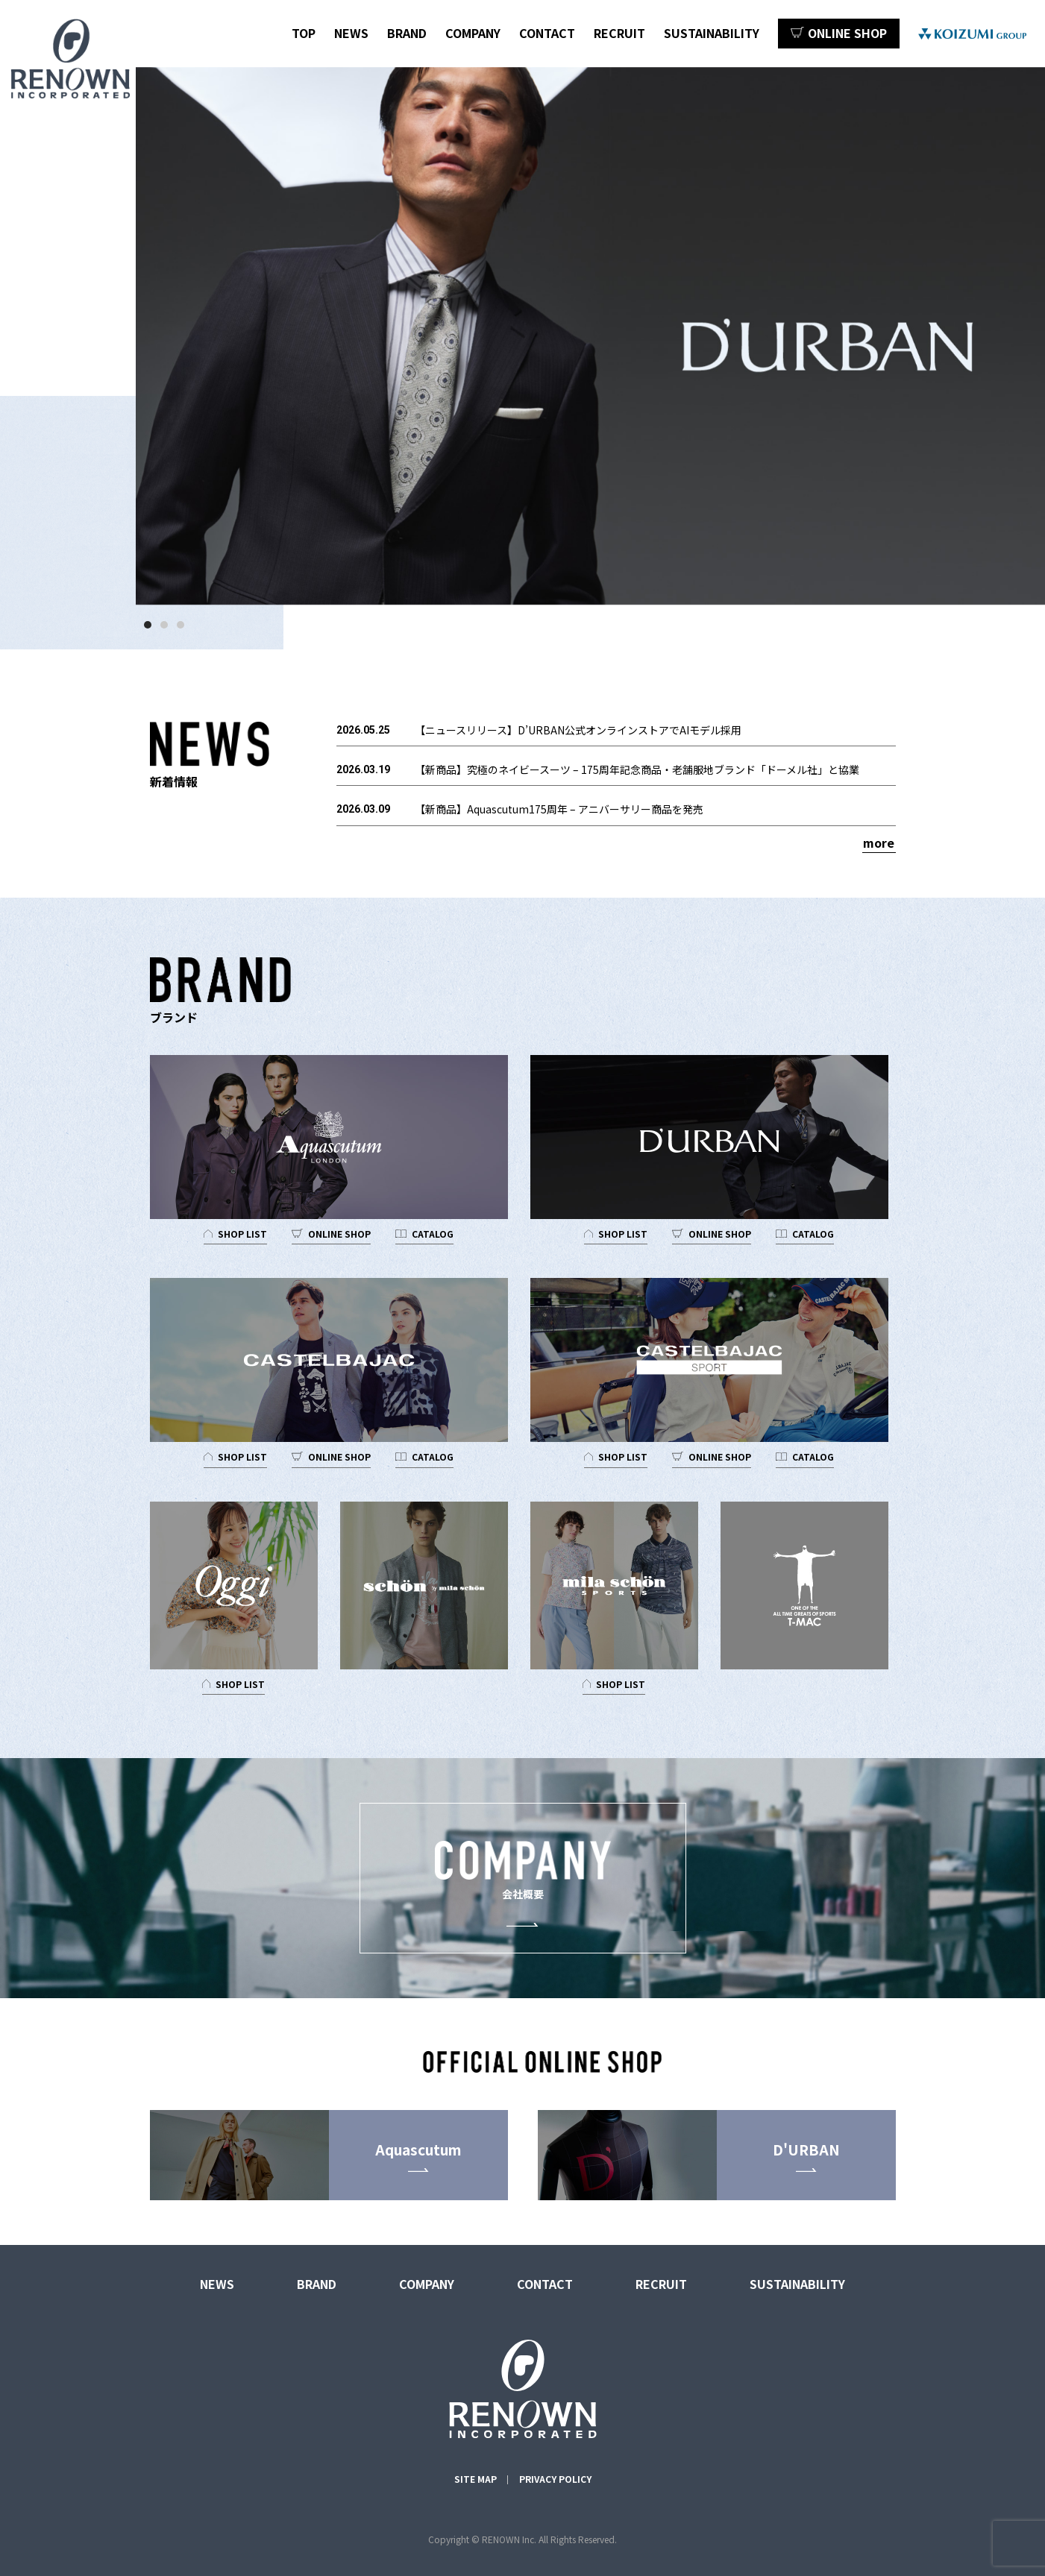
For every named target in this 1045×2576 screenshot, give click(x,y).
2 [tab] (167, 628)
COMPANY (472, 33)
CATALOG (433, 1233)
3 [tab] (184, 628)
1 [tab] (151, 628)
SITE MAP (475, 2478)
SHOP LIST (242, 1233)
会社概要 (523, 1871)
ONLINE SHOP (339, 1233)
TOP (304, 33)
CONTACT (547, 33)
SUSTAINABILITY (711, 33)
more (878, 842)
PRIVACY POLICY (555, 2478)
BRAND (407, 33)
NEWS (351, 33)
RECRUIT (619, 33)
